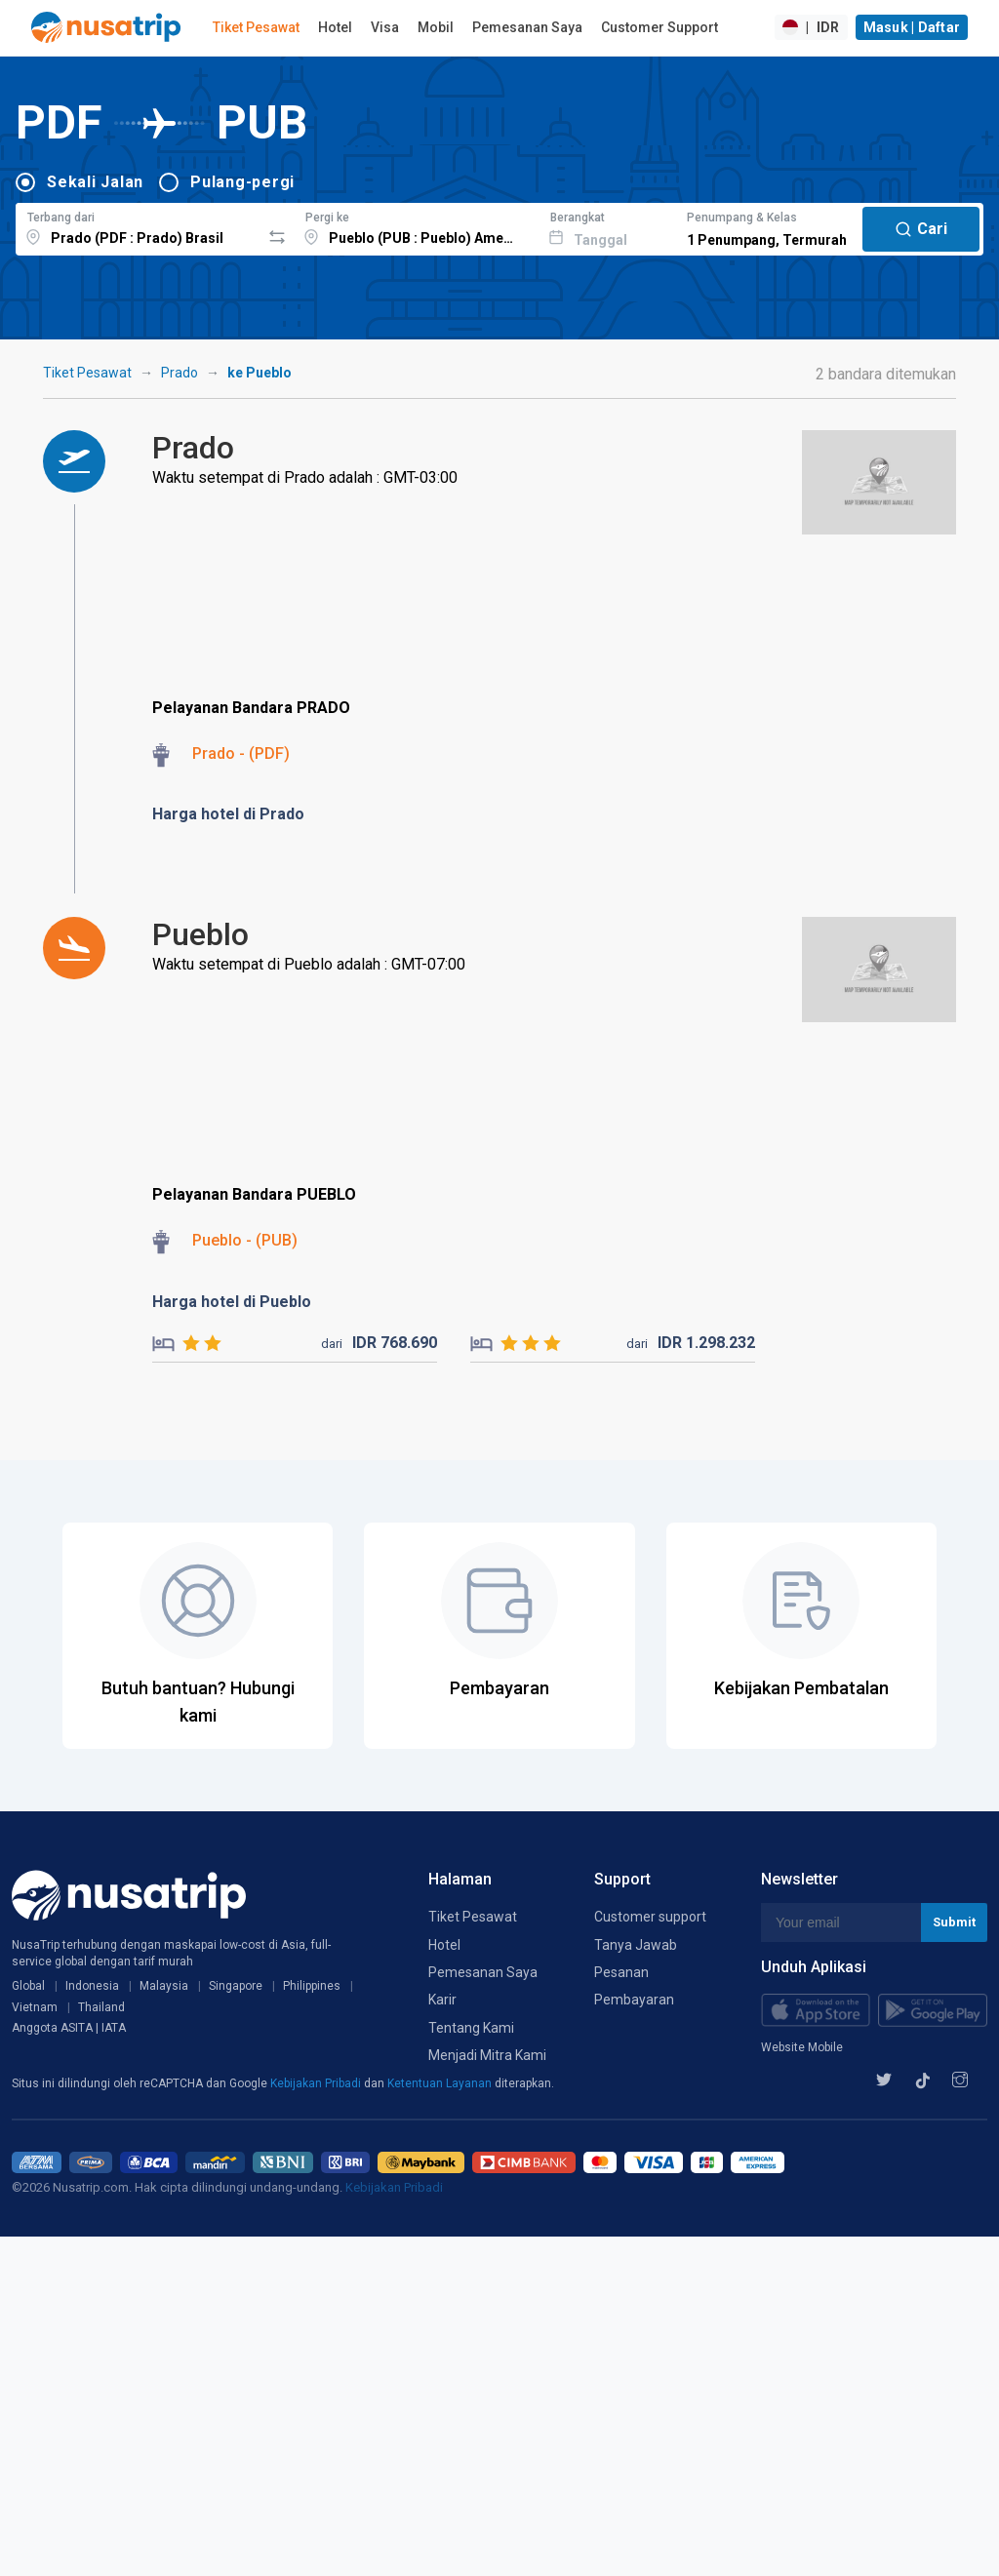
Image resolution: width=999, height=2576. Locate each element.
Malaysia (164, 1986)
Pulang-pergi (242, 182)
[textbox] (138, 226)
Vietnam (35, 2007)
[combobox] (138, 226)
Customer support (650, 1916)
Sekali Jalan (95, 182)
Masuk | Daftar (912, 27)
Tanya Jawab (635, 1945)
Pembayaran (634, 1999)
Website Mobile (802, 2047)
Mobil (436, 27)
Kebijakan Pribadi (317, 2083)
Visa (385, 27)
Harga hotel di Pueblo (231, 1301)
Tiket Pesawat (256, 27)
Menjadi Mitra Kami (487, 2055)
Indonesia (92, 1986)
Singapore (235, 1986)
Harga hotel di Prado (228, 814)
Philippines (311, 1986)
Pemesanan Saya (527, 27)
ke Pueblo (259, 372)
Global (28, 1986)
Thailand (101, 2007)
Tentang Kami (471, 2028)
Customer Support (659, 27)
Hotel (335, 27)
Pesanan (621, 1972)
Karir (442, 1999)
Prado (179, 372)
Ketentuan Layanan (441, 2083)
